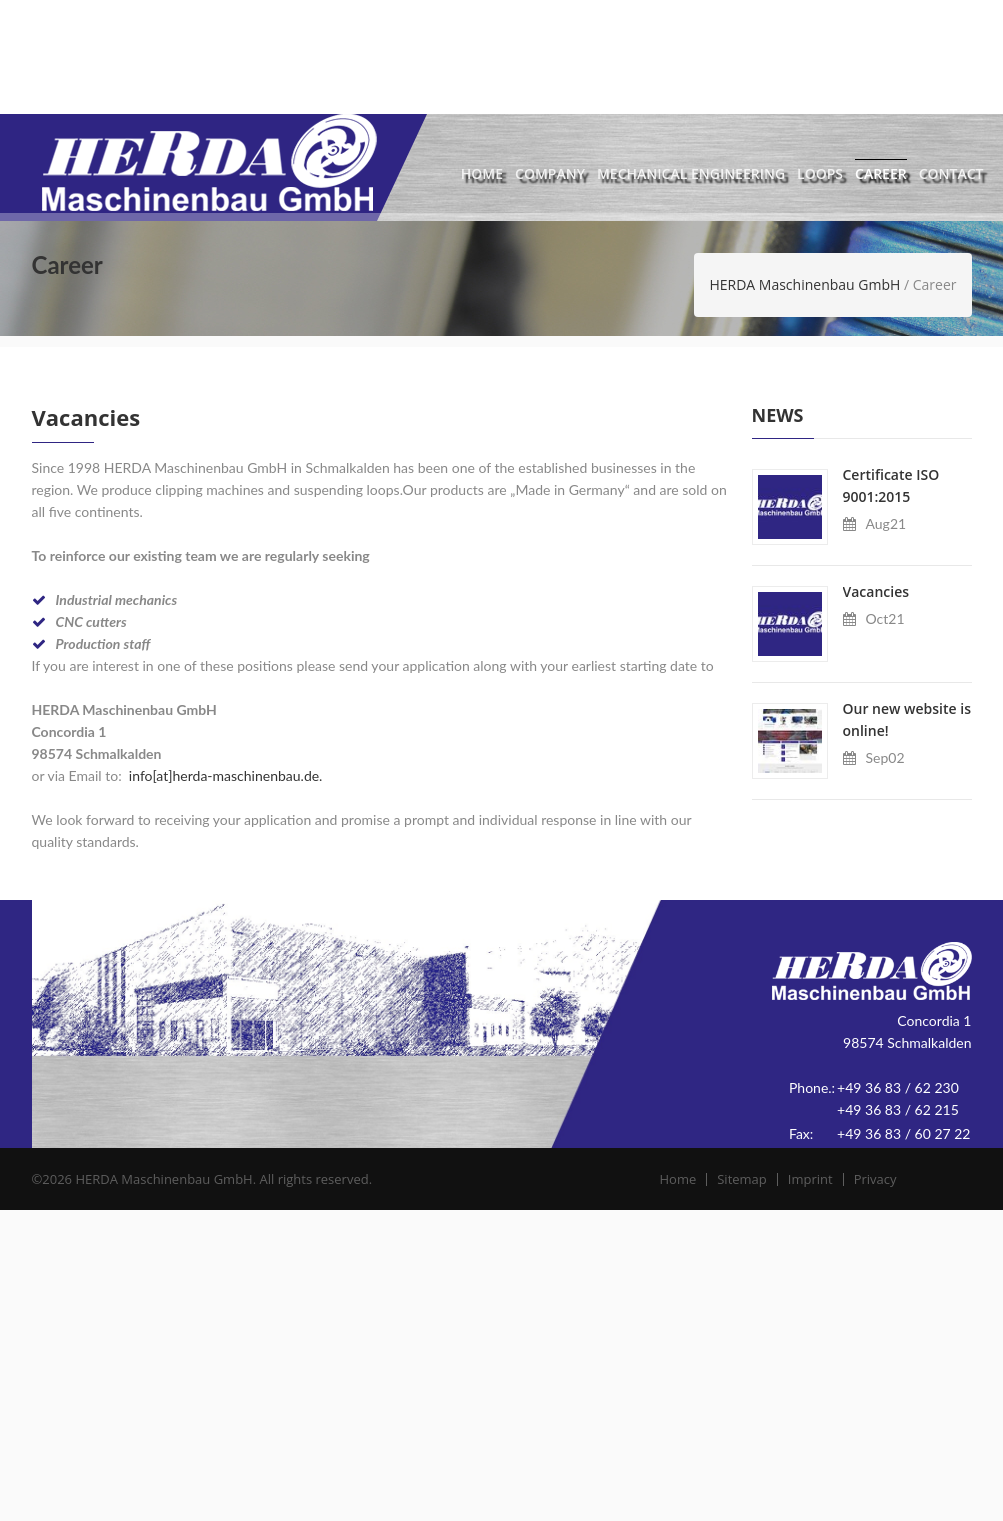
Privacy (893, 1179)
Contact (951, 173)
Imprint (828, 1179)
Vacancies (876, 591)
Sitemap (761, 1179)
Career (881, 173)
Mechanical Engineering (691, 173)
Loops (820, 173)
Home (482, 173)
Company (550, 173)
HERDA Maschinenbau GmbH (804, 284)
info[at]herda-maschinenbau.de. (226, 775)
